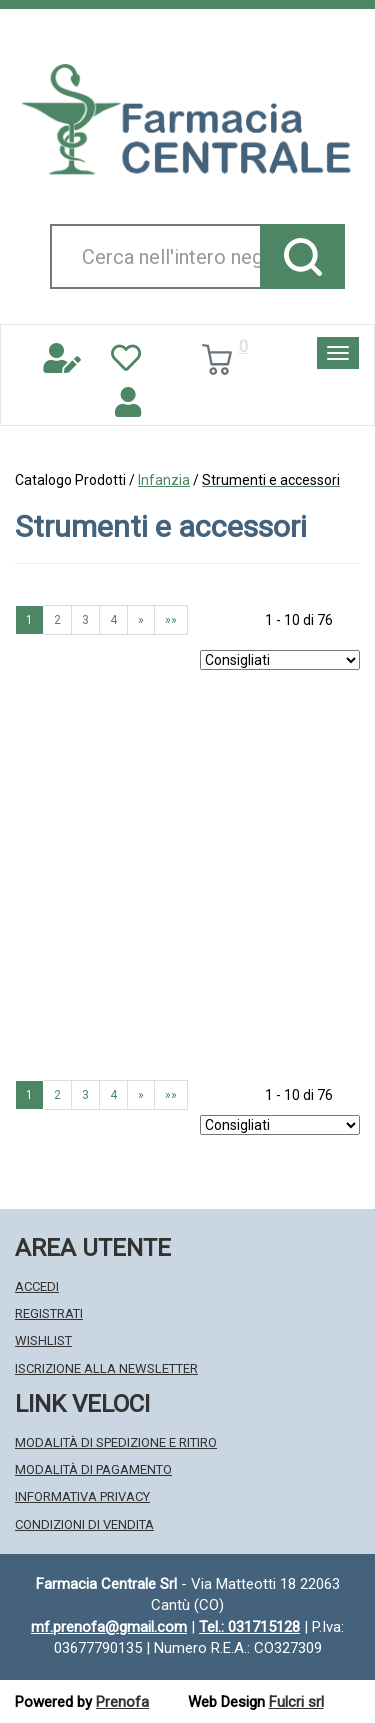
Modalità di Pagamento (93, 1469)
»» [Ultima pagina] (171, 620)
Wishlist (43, 1340)
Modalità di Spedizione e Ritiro (116, 1442)
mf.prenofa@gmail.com (109, 1627)
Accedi (37, 1286)
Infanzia (164, 480)
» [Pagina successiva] (141, 620)
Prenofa (122, 1702)
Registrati (49, 1313)
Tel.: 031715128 (249, 1627)
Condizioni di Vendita (84, 1524)
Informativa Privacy (82, 1496)
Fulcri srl (296, 1702)
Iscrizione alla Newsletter (106, 1368)
